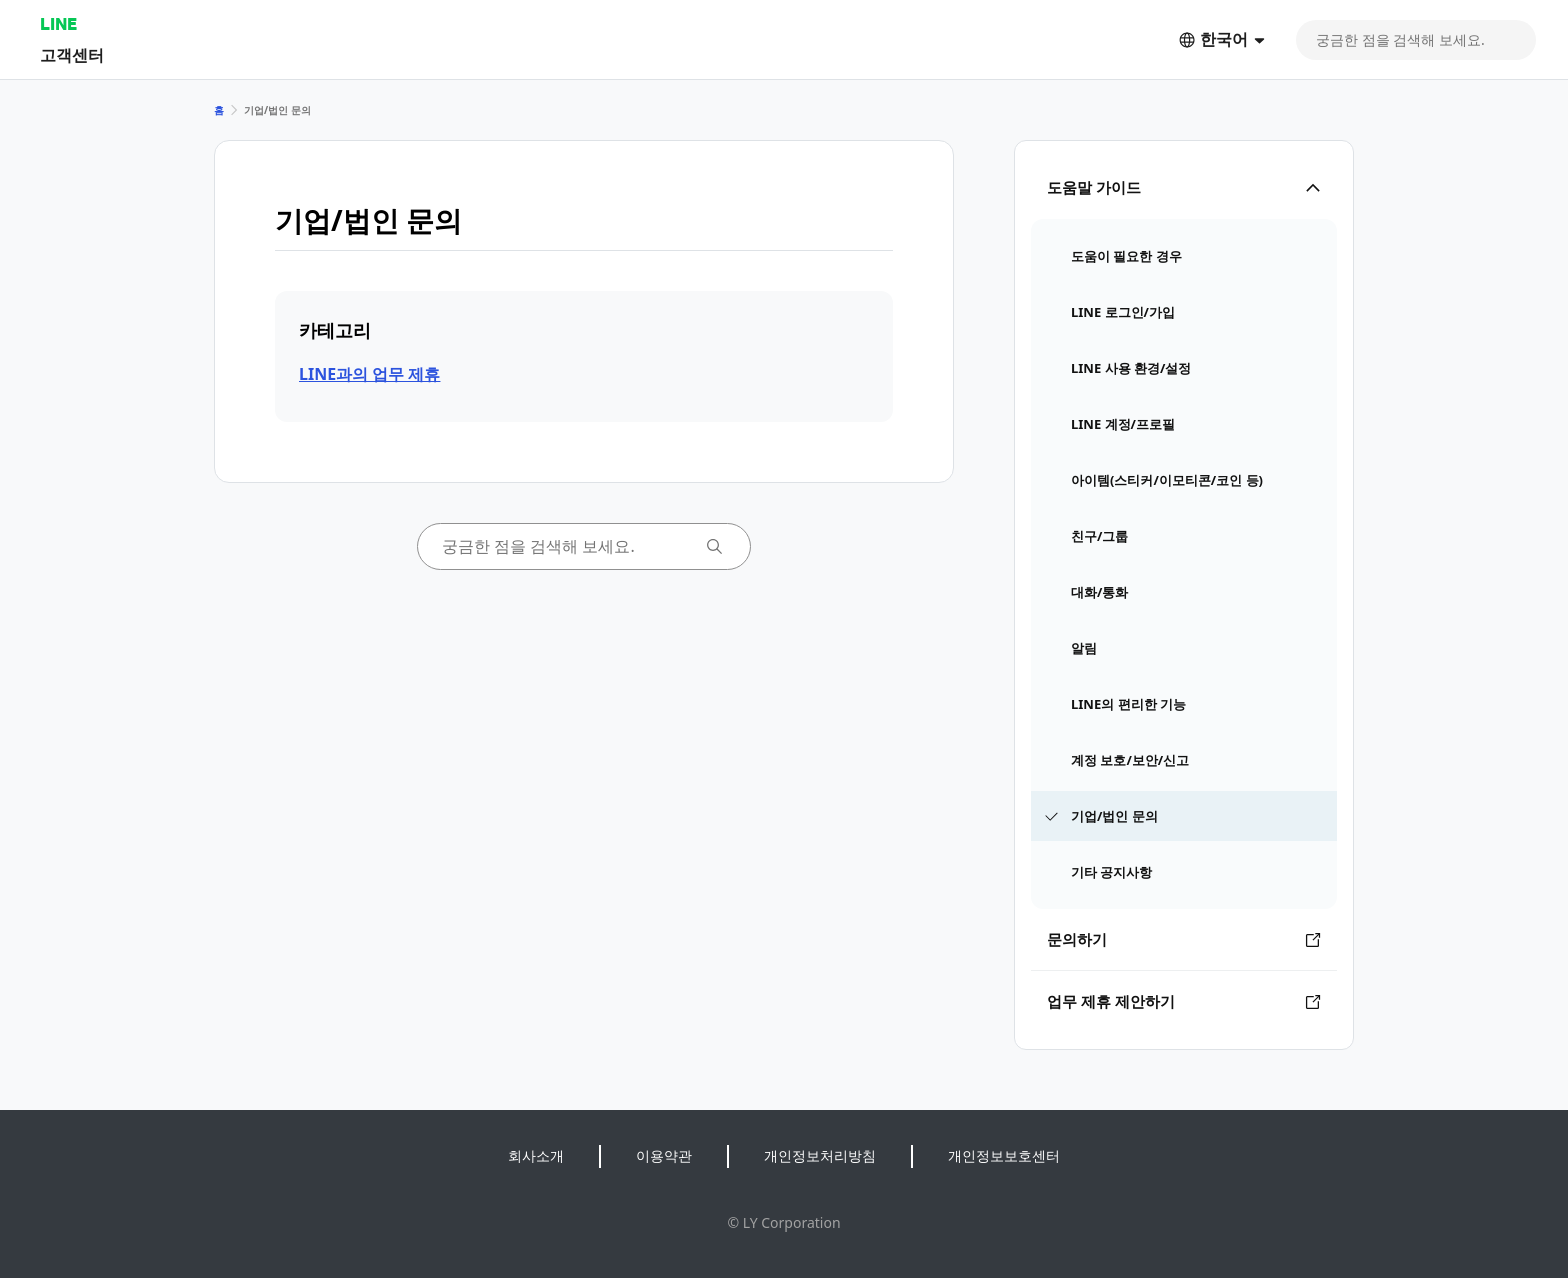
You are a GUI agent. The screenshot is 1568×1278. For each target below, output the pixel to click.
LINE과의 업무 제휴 (369, 374)
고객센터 (72, 54)
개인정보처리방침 (820, 1155)
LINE (58, 23)
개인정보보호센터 (1004, 1155)
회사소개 (536, 1155)
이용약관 (664, 1155)
